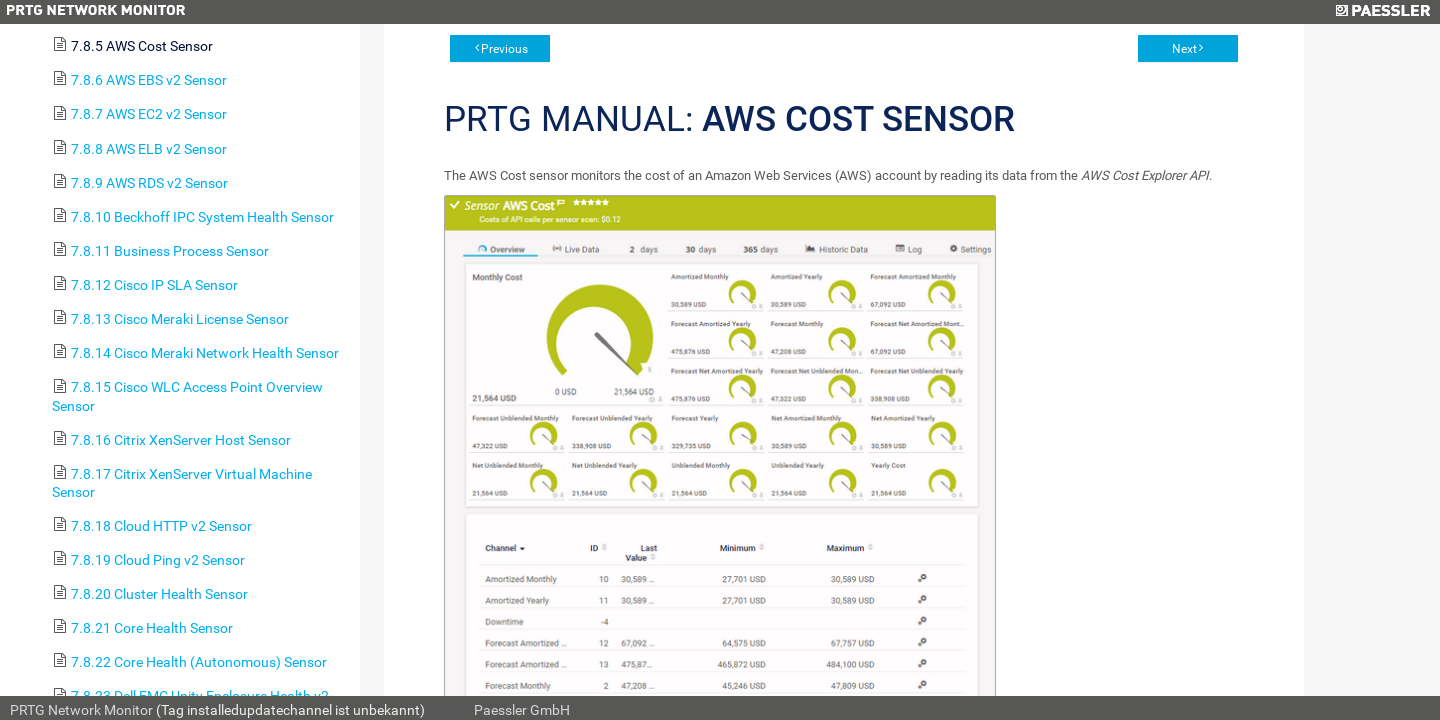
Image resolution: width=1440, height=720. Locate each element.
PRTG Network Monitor (81, 710)
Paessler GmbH (522, 710)
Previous (504, 49)
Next (1184, 49)
